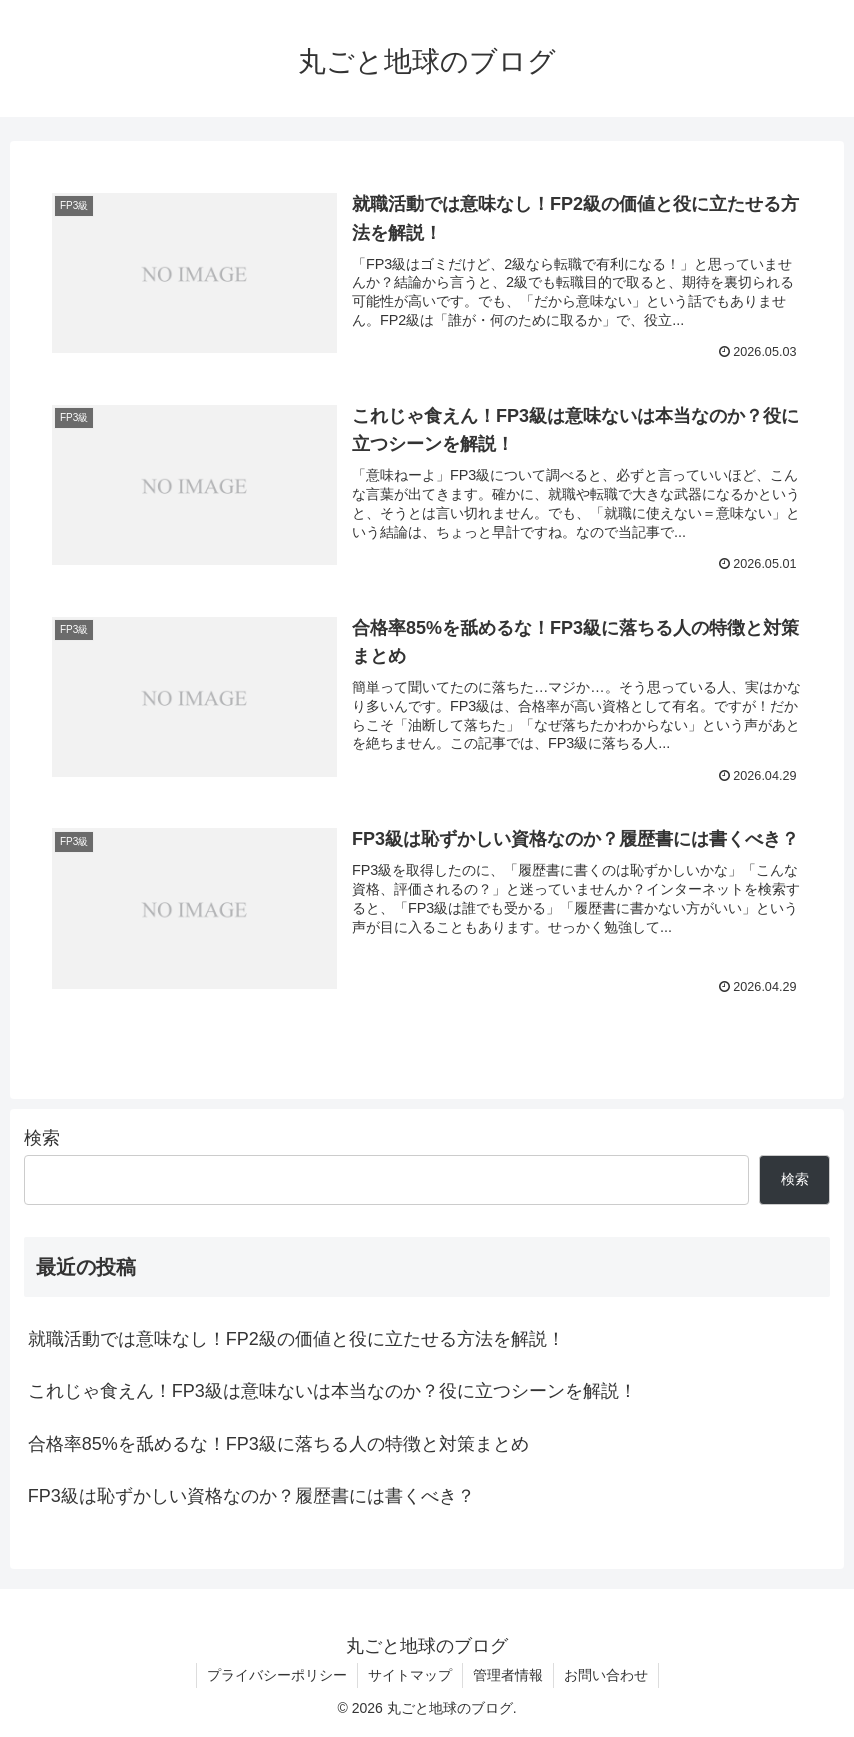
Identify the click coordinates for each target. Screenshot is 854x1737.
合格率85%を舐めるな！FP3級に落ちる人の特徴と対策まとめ (278, 1444)
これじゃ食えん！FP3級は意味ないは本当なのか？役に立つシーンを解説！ (332, 1391)
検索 (42, 1138)
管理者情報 (508, 1675)
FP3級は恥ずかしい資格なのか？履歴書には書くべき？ (251, 1496)
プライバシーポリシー (277, 1675)
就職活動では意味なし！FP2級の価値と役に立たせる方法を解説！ (296, 1339)
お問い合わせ (606, 1675)
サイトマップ (410, 1675)
